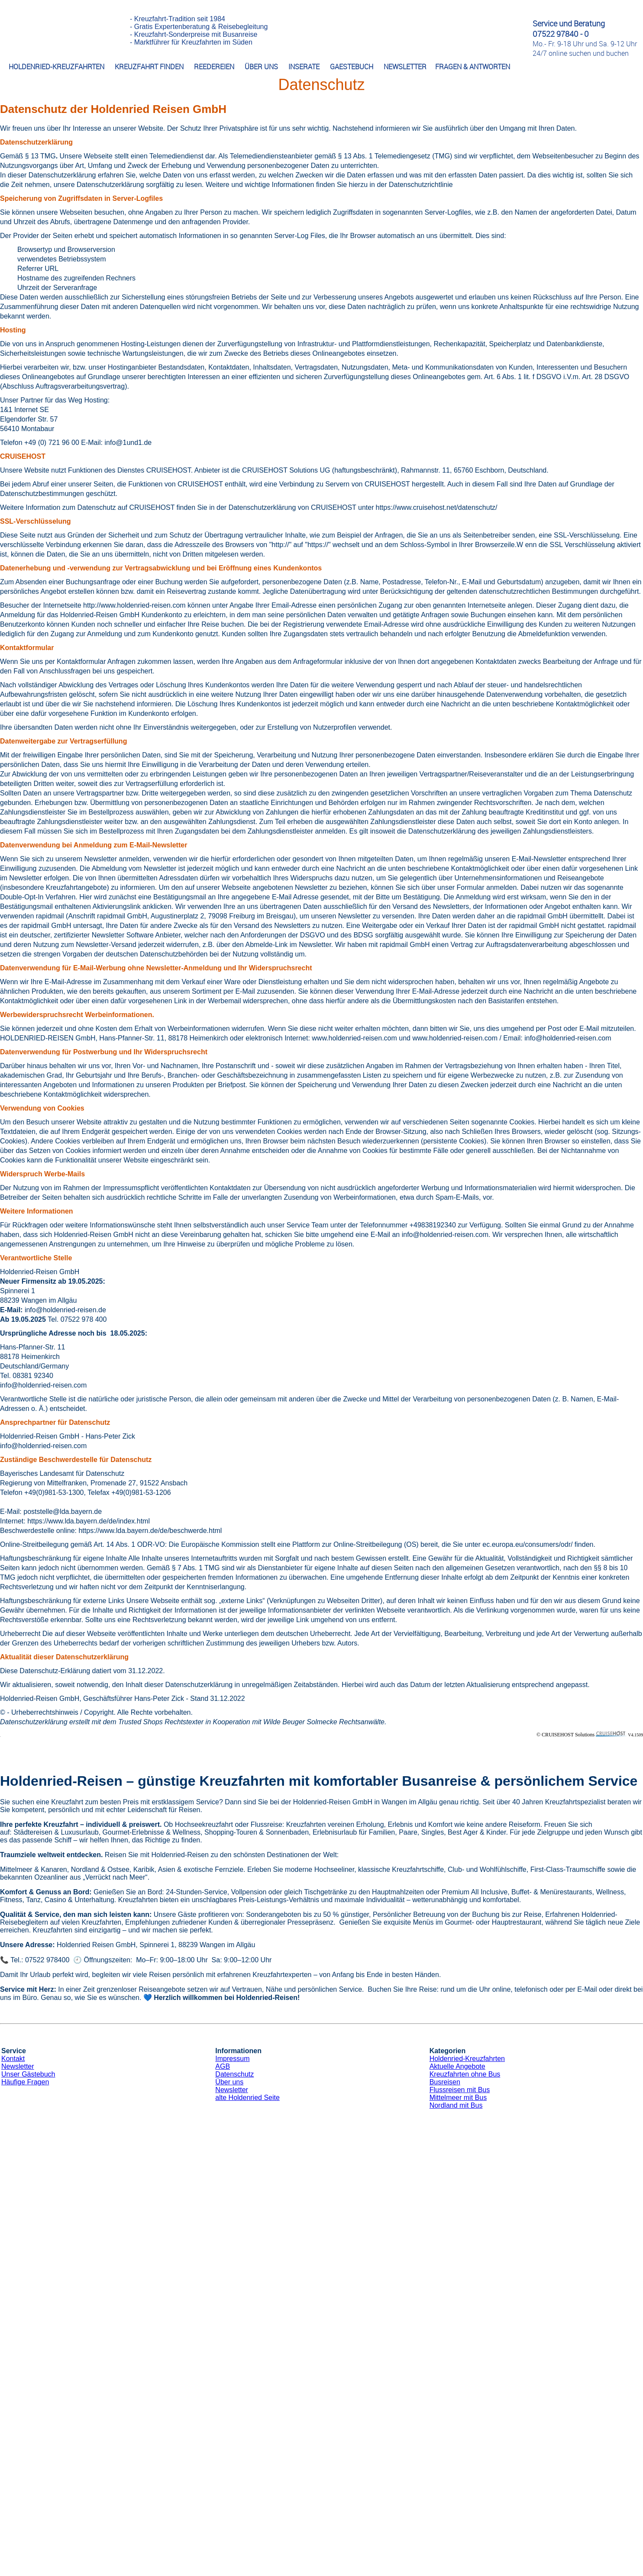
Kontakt (13, 2058)
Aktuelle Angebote (457, 2066)
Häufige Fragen (25, 2082)
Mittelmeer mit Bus (458, 2097)
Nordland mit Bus (456, 2105)
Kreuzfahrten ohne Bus (465, 2074)
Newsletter (17, 2066)
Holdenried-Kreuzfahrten (467, 2058)
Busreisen (445, 2082)
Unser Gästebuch (28, 2074)
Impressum (232, 2058)
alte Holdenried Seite (247, 2097)
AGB (222, 2066)
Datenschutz (234, 2074)
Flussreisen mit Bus (460, 2089)
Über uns (229, 2082)
